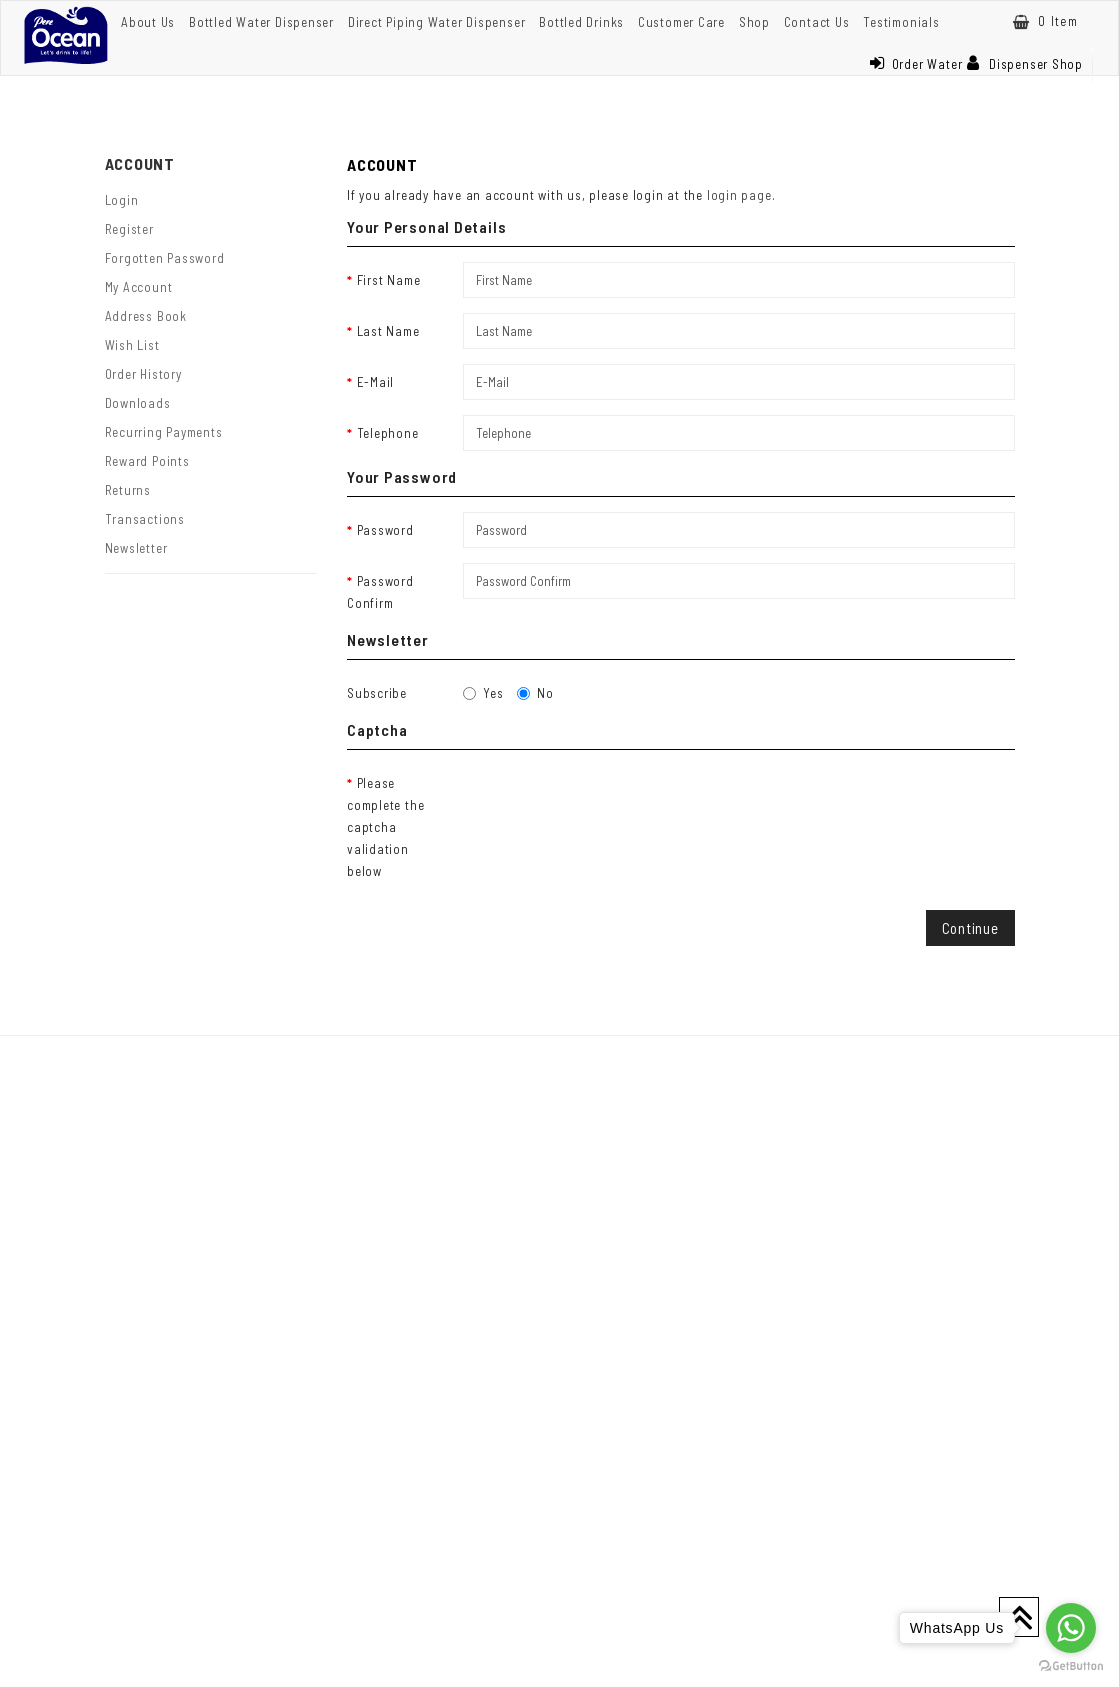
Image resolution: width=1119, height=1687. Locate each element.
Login (122, 200)
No (535, 693)
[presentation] (615, 804)
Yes (483, 693)
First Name (389, 280)
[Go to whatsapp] (1071, 1628)
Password (385, 530)
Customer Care (681, 22)
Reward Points (147, 461)
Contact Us (817, 22)
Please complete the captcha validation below (385, 827)
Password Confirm (380, 592)
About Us (148, 22)
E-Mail (376, 382)
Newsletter (136, 548)
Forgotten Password (165, 258)
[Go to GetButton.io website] (1071, 1666)
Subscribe (377, 693)
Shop (754, 22)
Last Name (388, 331)
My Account (139, 287)
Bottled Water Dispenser (261, 22)
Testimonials (901, 22)
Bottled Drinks (581, 22)
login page (739, 195)
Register (129, 229)
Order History (143, 374)
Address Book (146, 316)
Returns (128, 490)
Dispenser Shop (1025, 64)
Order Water (916, 64)
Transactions (145, 519)
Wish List (132, 345)
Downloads (138, 403)
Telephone (388, 433)
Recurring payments (164, 432)
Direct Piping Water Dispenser (437, 22)
